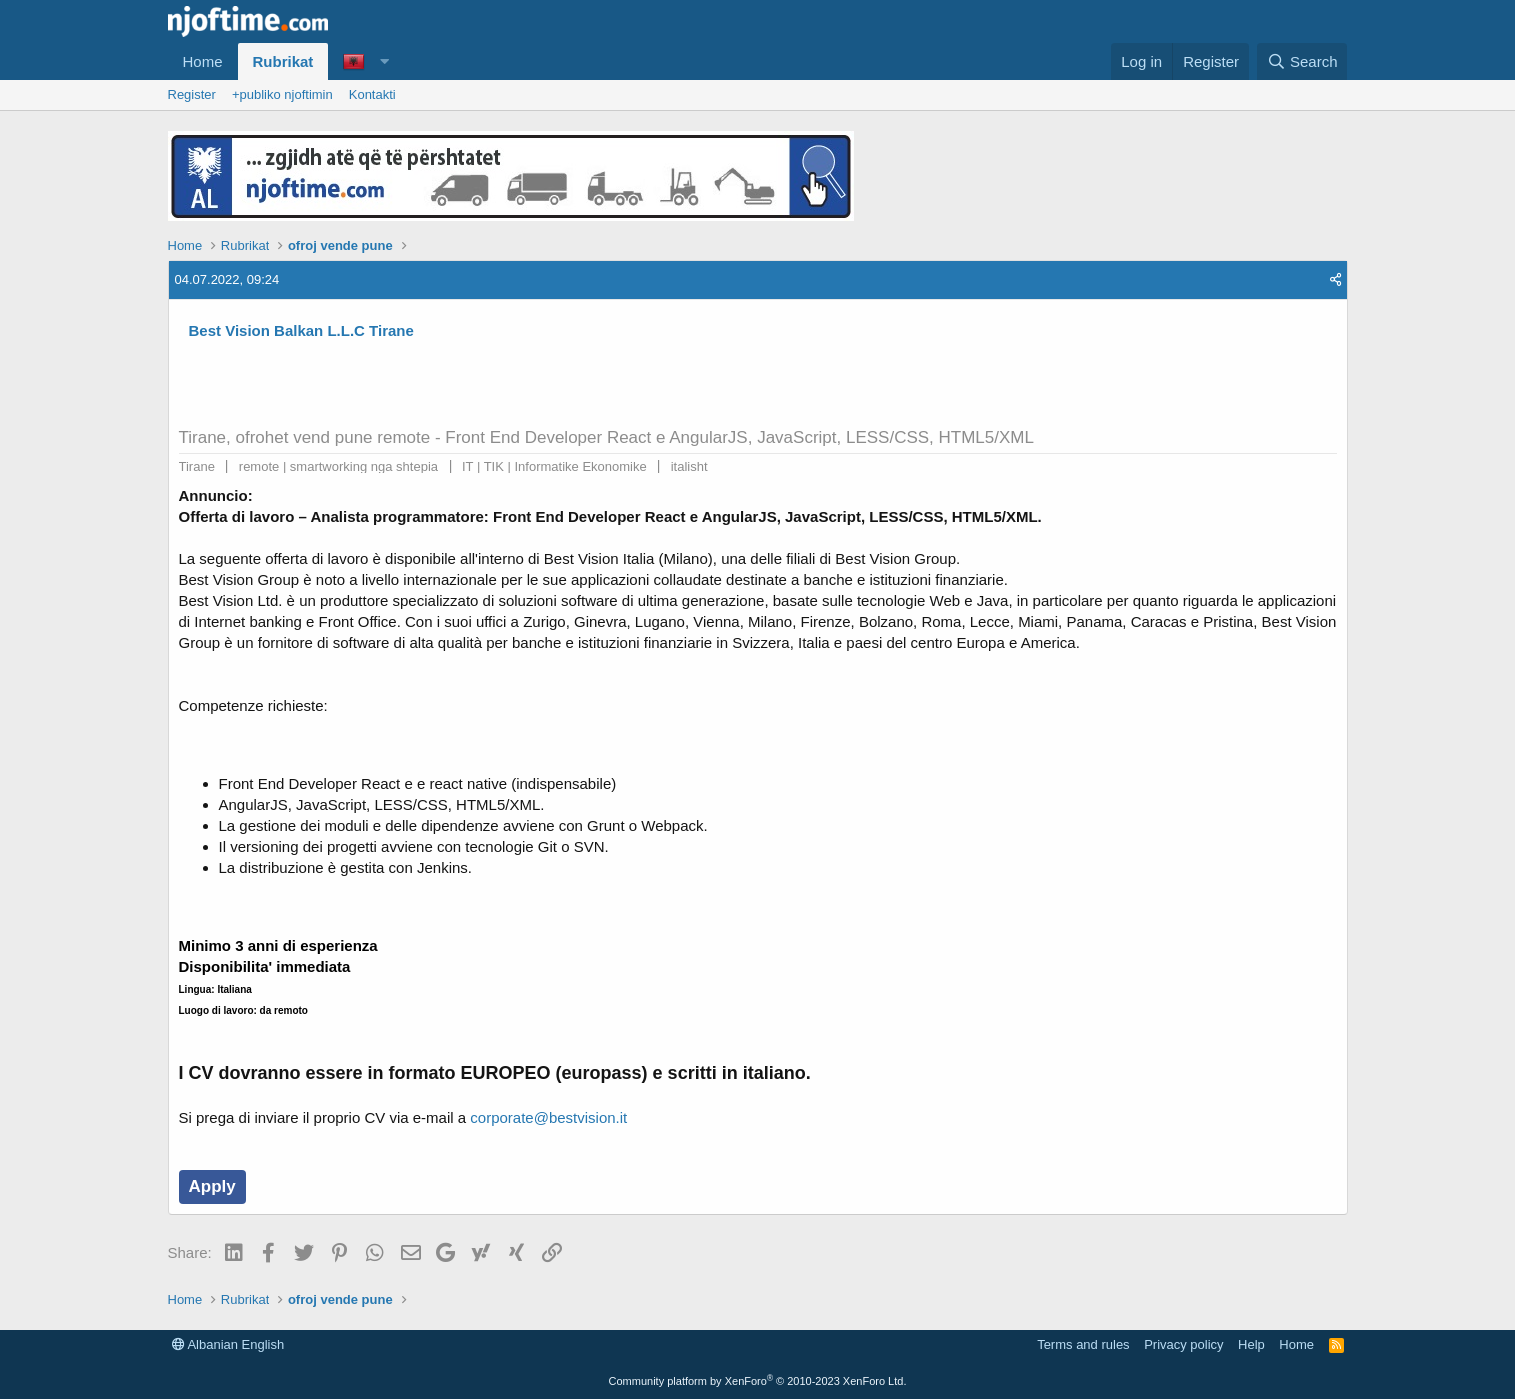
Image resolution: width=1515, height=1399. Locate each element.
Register (192, 94)
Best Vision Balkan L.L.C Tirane (301, 330)
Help (1251, 1344)
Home (203, 61)
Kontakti (372, 94)
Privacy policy (1183, 1344)
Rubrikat (283, 61)
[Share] (1335, 280)
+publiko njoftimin (282, 94)
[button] (384, 61)
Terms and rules (1083, 1344)
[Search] (1302, 61)
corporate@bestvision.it (548, 1117)
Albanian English (228, 1344)
